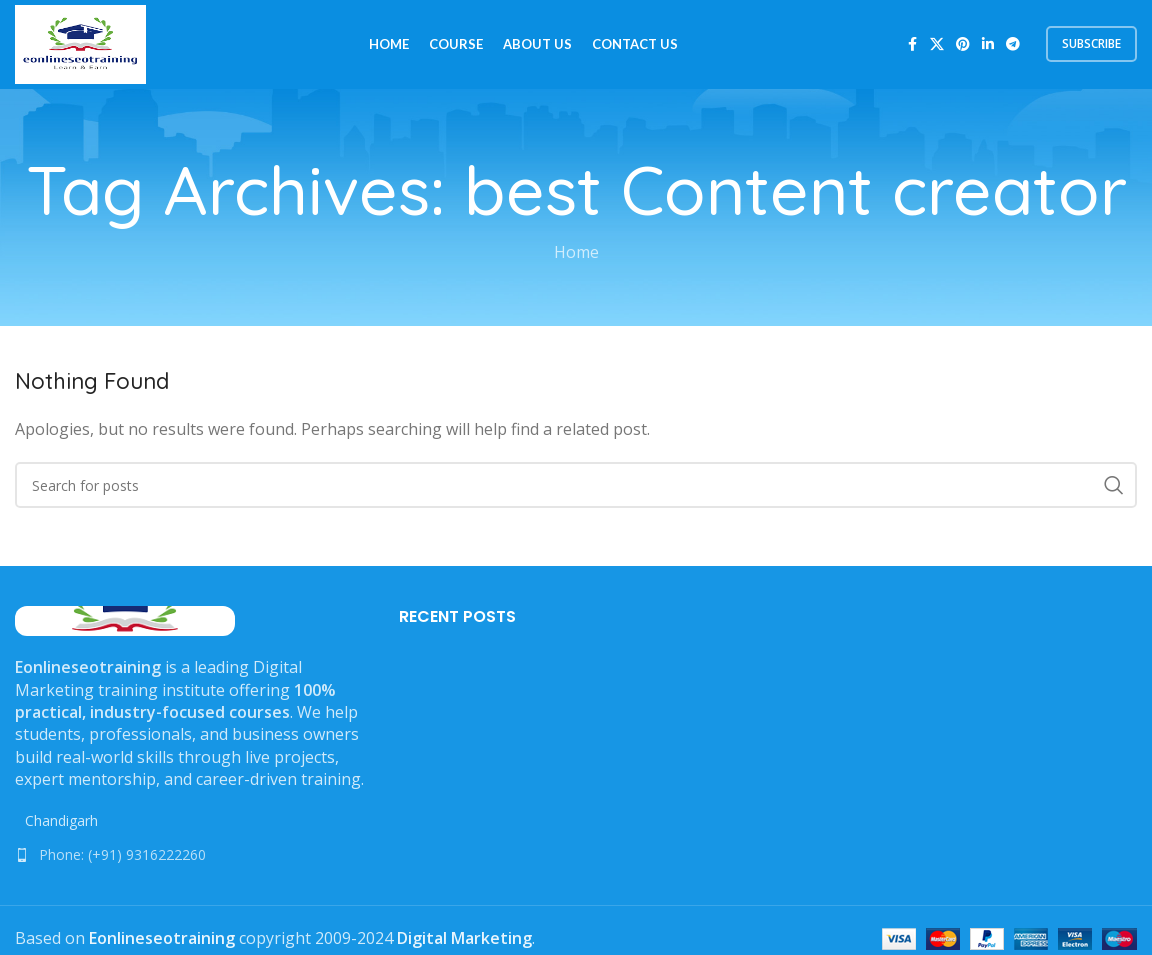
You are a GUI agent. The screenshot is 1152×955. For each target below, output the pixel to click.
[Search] (576, 487)
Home (576, 254)
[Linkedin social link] (988, 45)
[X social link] (937, 45)
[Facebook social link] (912, 45)
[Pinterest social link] (963, 45)
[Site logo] (81, 43)
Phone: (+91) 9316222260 (122, 855)
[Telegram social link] (1013, 45)
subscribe (1091, 44)
